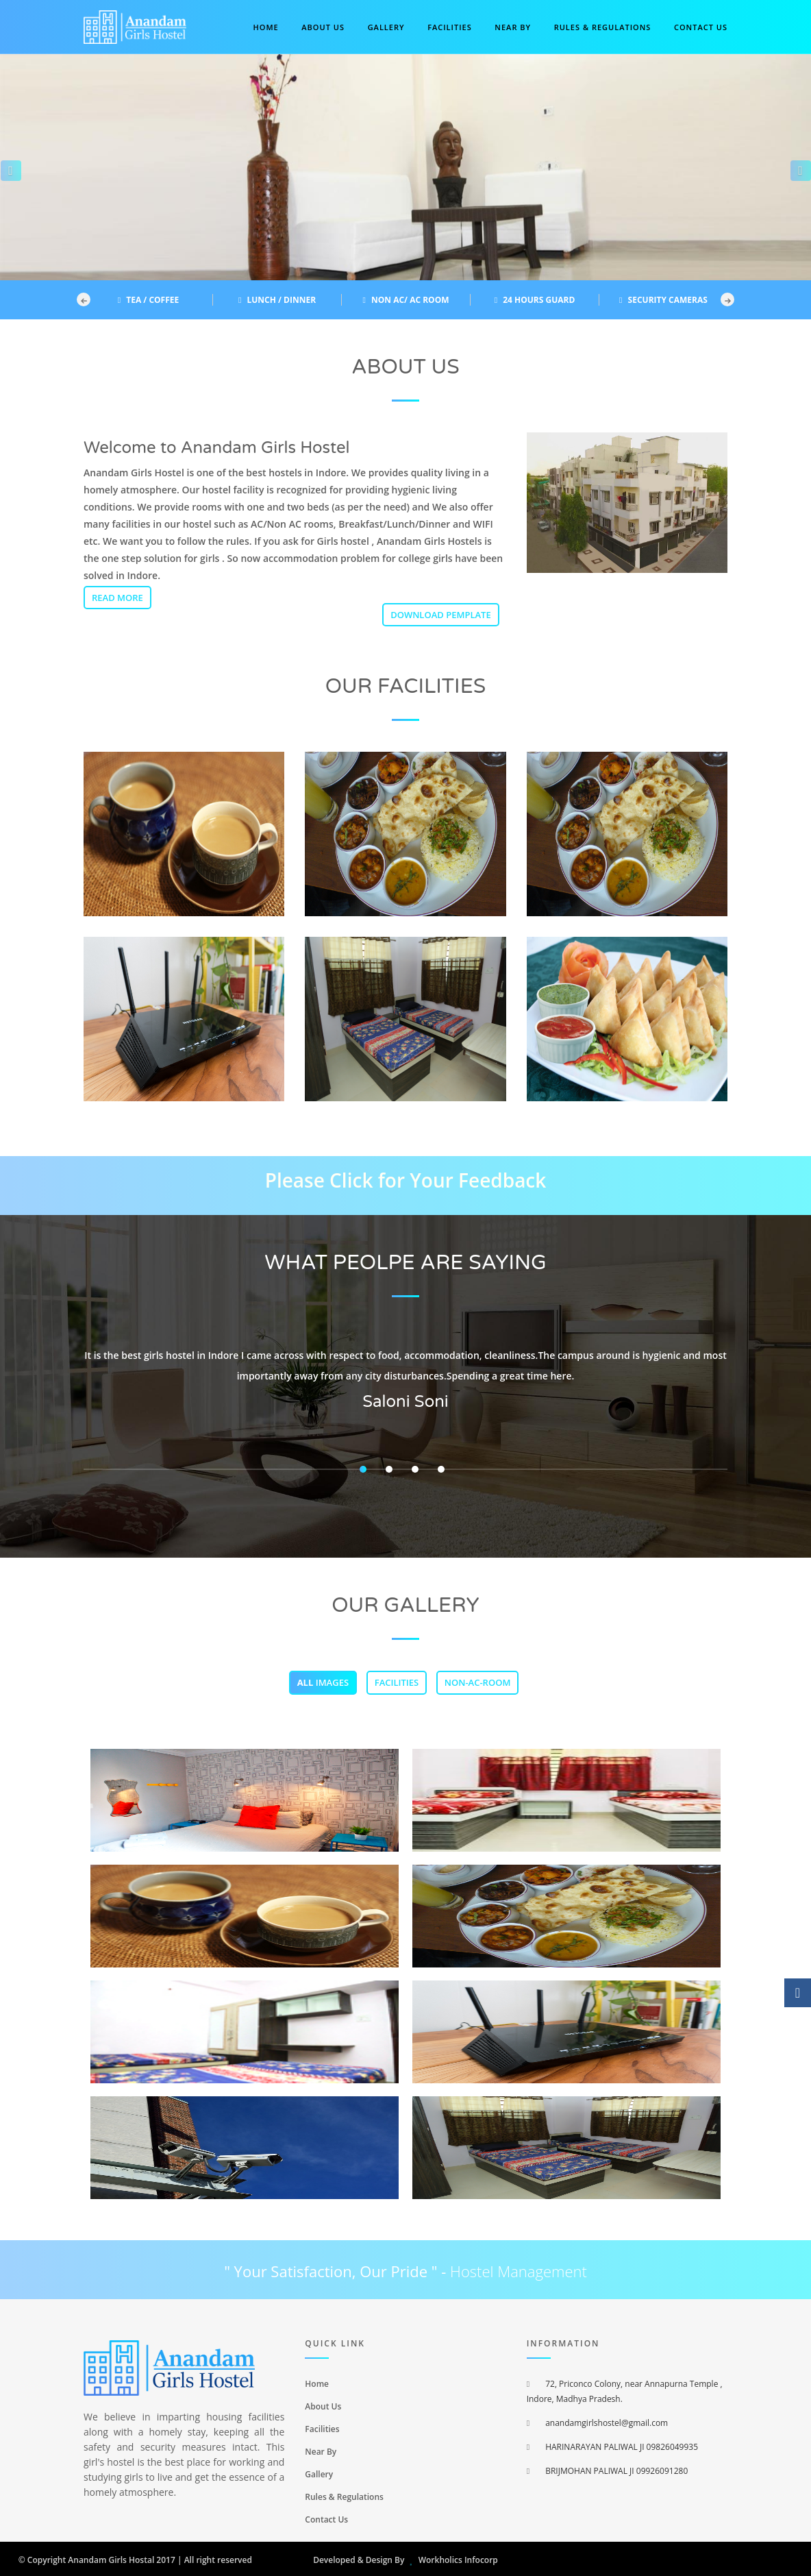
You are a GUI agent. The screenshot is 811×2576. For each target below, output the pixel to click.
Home (266, 27)
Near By (513, 27)
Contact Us (326, 2519)
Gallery (386, 27)
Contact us (700, 27)
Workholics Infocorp (458, 2560)
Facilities (449, 27)
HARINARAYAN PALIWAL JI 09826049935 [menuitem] (612, 2447)
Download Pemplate (440, 615)
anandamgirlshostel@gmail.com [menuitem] (598, 2423)
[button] (7, 167)
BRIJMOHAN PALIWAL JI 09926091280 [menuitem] (607, 2471)
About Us (323, 27)
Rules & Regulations (602, 27)
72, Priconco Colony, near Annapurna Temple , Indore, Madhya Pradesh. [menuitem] (625, 2391)
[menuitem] (405, 2383)
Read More (117, 597)
